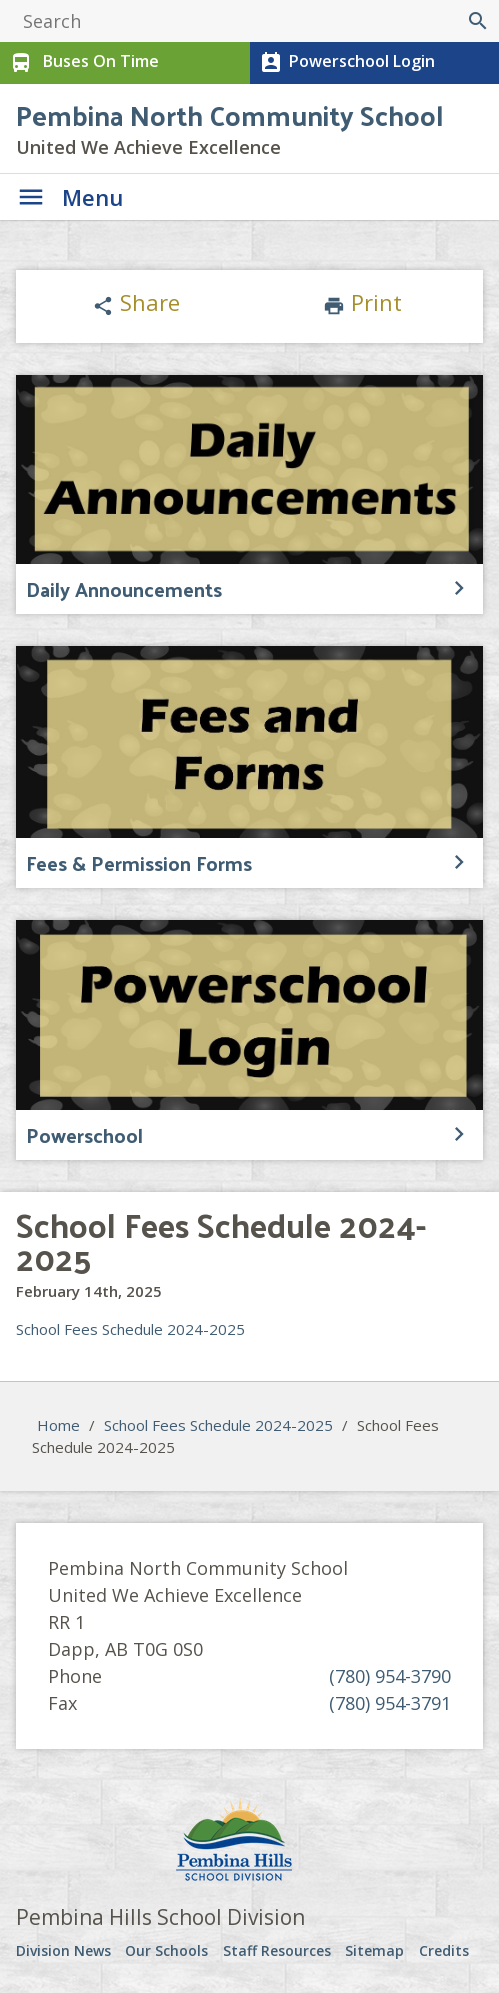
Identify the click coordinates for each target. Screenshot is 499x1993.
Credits (444, 1950)
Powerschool (84, 1135)
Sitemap (374, 1950)
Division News (63, 1950)
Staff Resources (277, 1950)
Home (58, 1425)
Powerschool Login (345, 63)
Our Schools (166, 1950)
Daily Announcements (124, 589)
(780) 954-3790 (390, 1676)
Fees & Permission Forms (139, 863)
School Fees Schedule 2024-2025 (130, 1329)
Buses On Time (82, 63)
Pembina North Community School (229, 114)
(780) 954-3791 (390, 1703)
